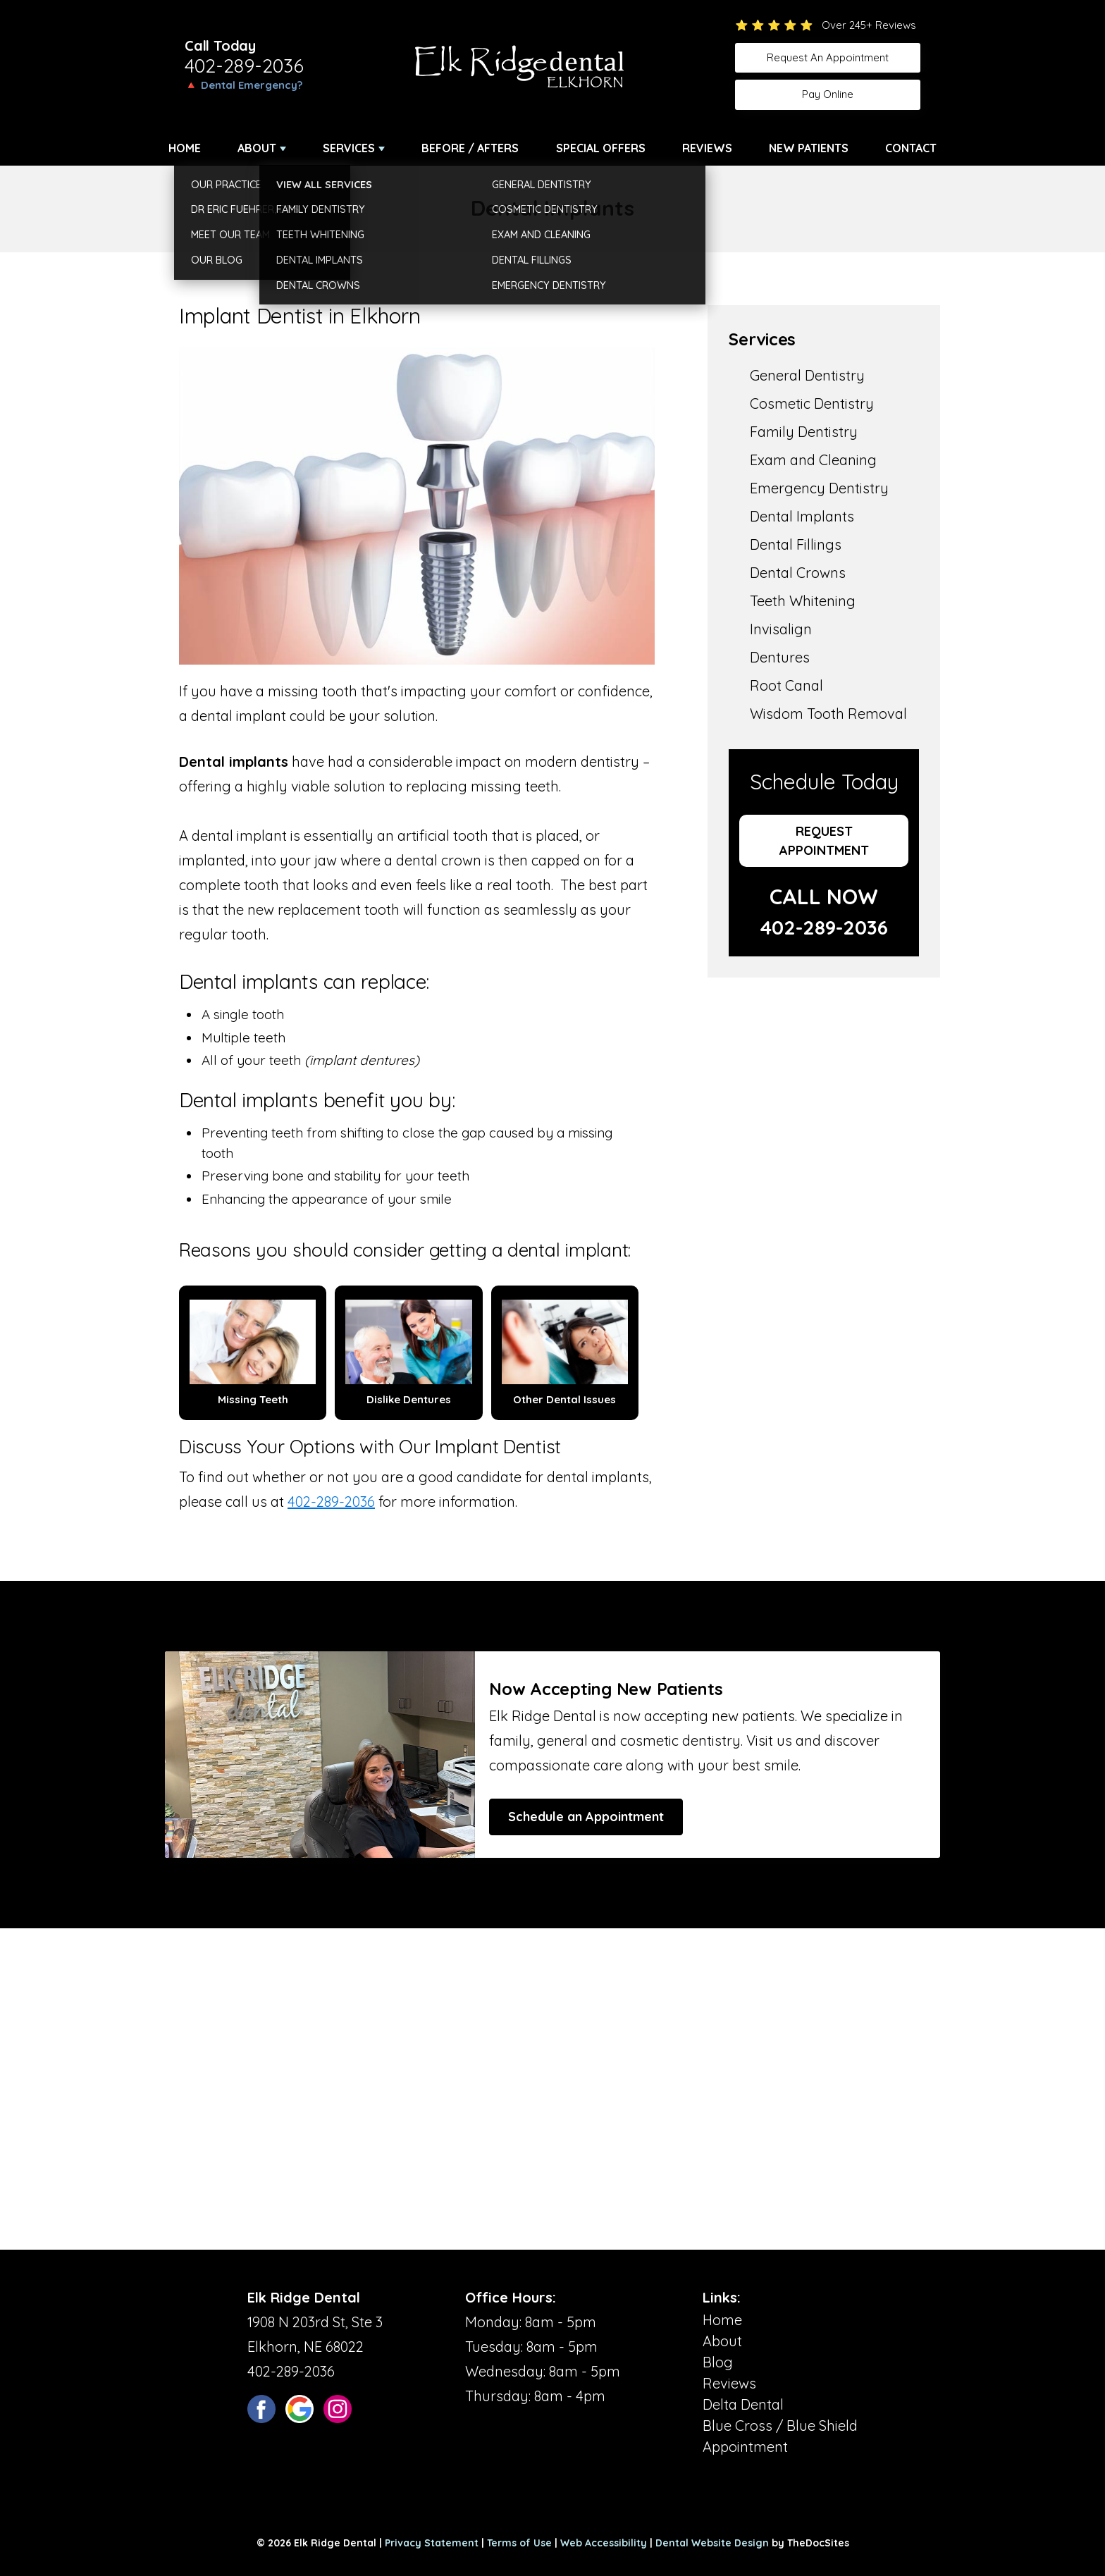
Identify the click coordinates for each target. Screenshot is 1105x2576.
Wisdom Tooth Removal (828, 713)
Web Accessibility (603, 2543)
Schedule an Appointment (586, 1816)
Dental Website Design (712, 2543)
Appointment (745, 2446)
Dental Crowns (798, 572)
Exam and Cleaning (813, 460)
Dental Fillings (795, 544)
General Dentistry (807, 375)
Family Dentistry (804, 431)
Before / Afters (470, 148)
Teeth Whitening (803, 601)
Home (184, 148)
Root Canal (786, 685)
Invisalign (781, 629)
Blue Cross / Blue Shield (780, 2425)
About (256, 148)
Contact (911, 148)
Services (349, 148)
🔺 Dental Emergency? (243, 85)
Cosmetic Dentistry (812, 403)
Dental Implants (802, 516)
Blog (718, 2362)
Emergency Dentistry (819, 488)
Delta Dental (743, 2404)
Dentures (780, 657)
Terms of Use (519, 2543)
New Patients (808, 148)
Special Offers (601, 148)
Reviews (707, 148)
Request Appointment (824, 840)
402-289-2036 (244, 66)
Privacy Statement (432, 2543)
